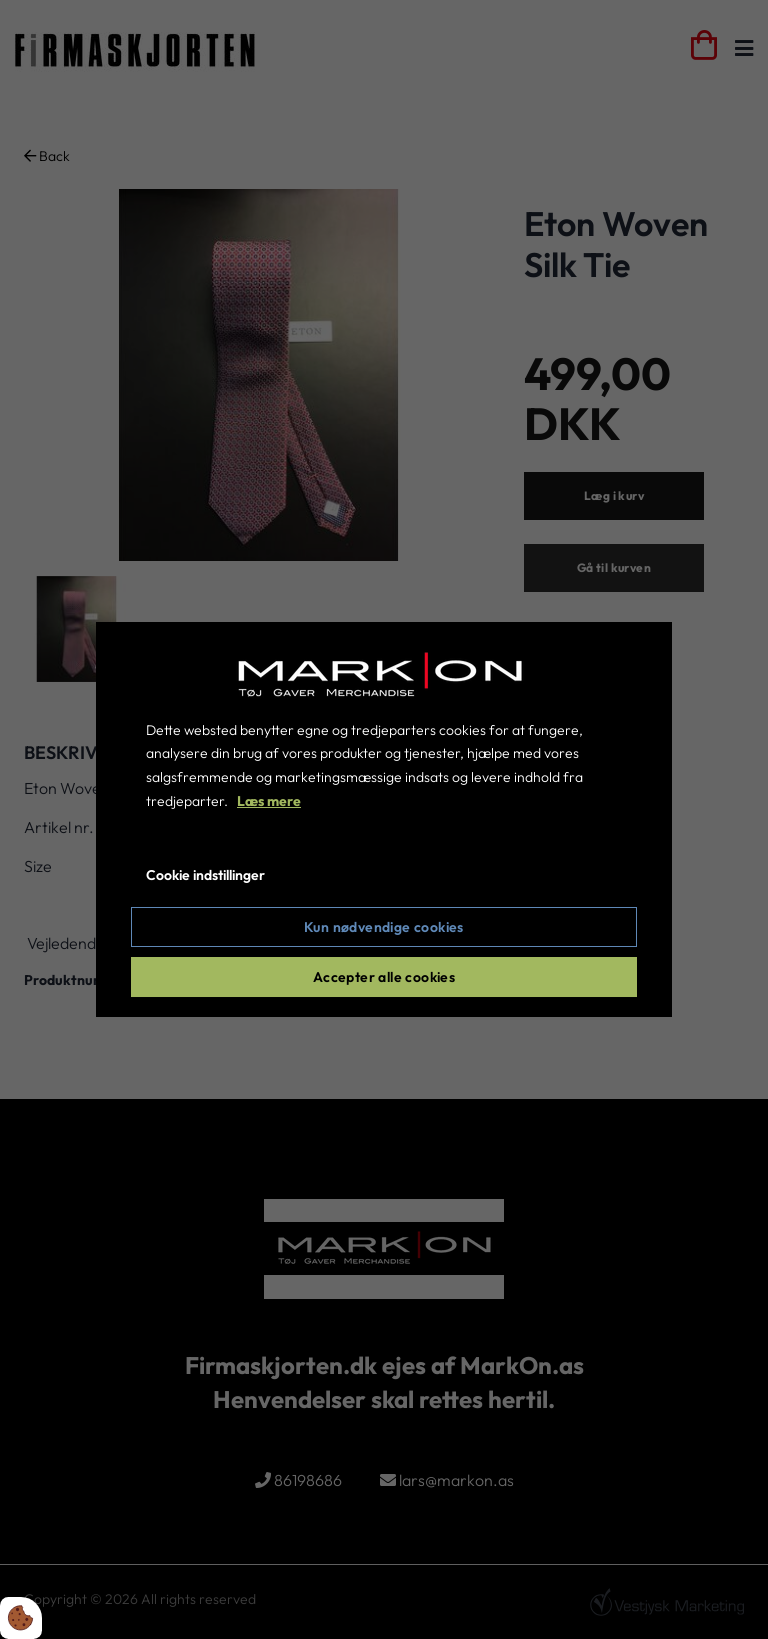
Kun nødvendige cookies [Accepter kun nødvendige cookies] (384, 927)
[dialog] (384, 820)
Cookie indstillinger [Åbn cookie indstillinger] (205, 875)
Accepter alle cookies (384, 977)
